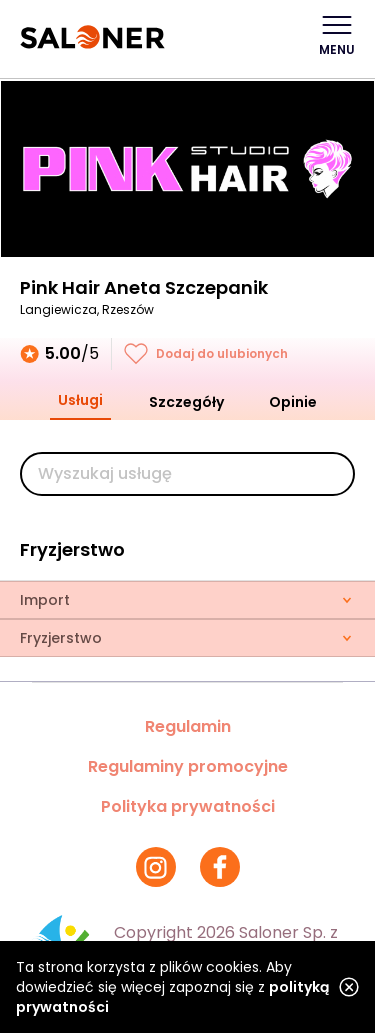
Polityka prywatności (188, 806)
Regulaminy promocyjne (188, 766)
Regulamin (188, 726)
